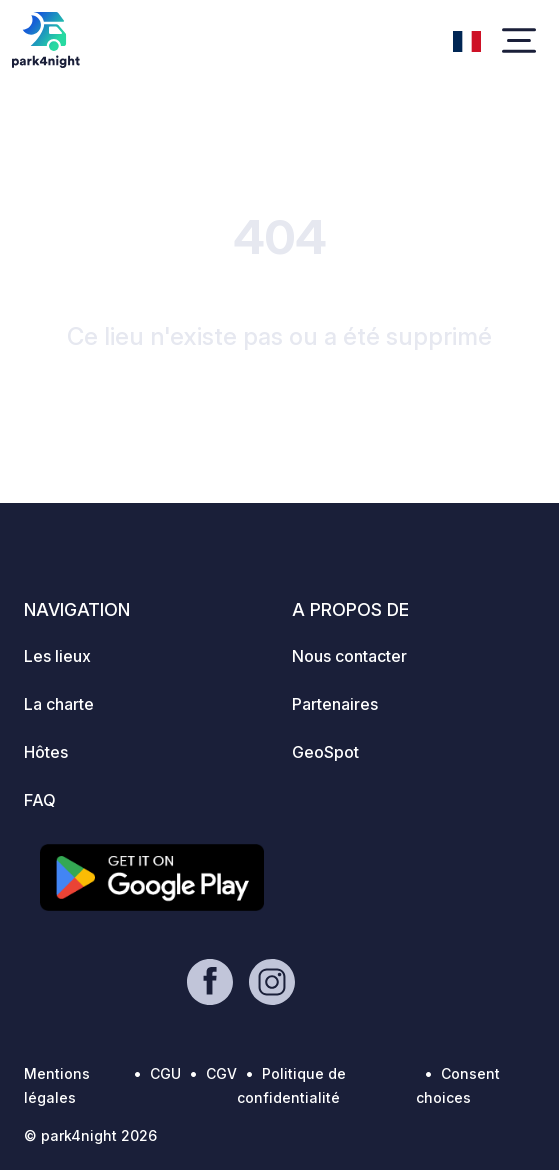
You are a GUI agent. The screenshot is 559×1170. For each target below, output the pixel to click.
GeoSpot (325, 752)
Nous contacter (349, 656)
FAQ (40, 800)
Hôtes (46, 752)
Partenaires (335, 704)
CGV (221, 1073)
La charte (59, 704)
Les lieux (57, 656)
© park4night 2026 (90, 1135)
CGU (165, 1073)
